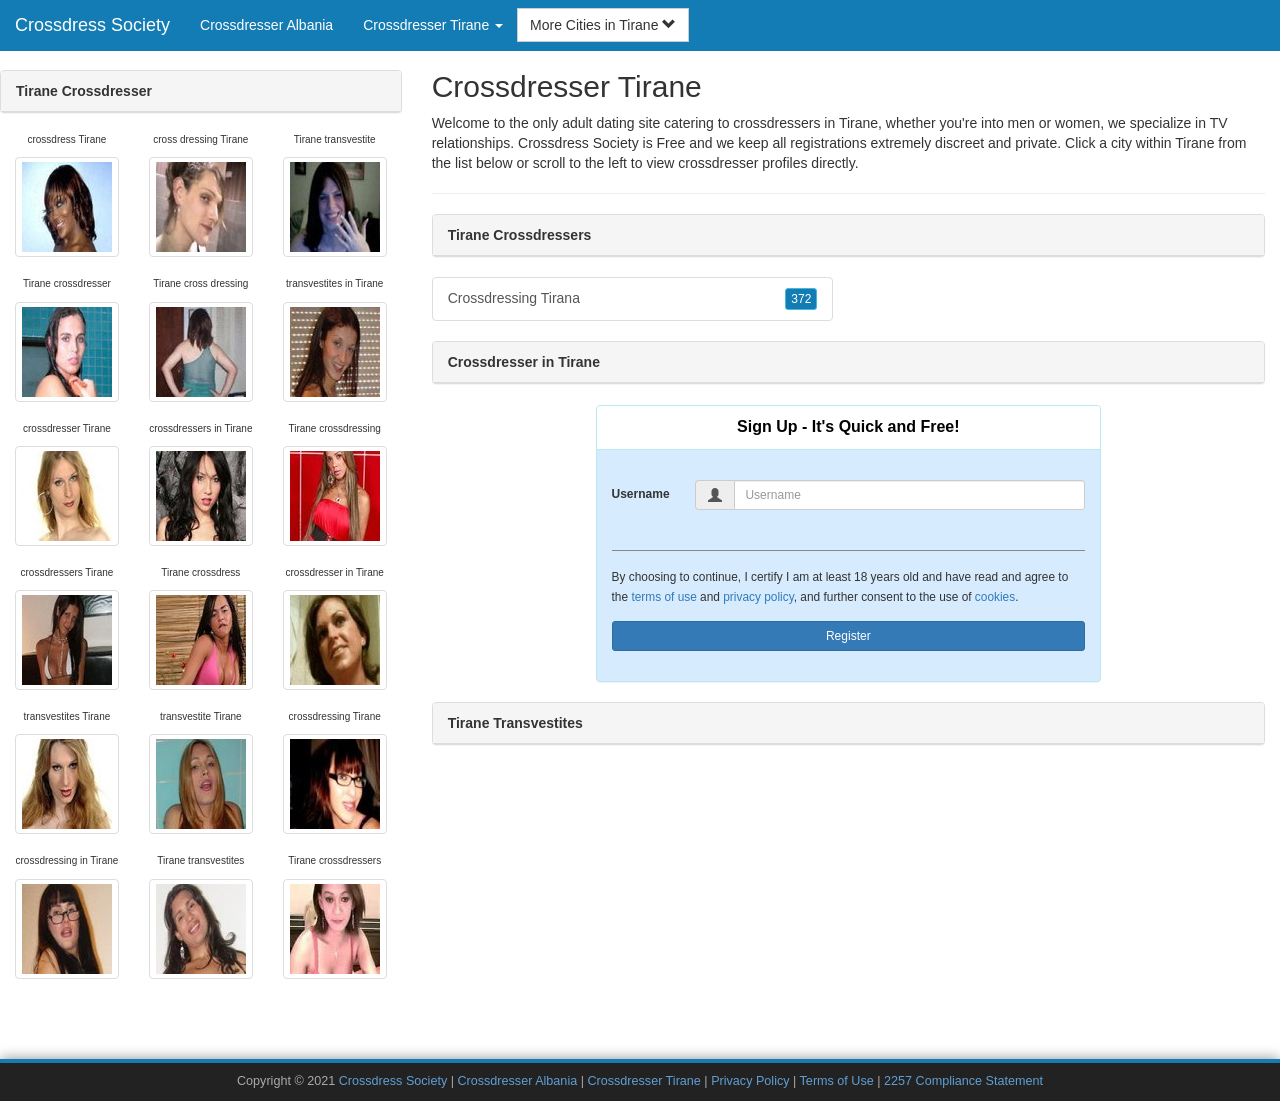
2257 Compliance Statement (963, 1081)
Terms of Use (837, 1081)
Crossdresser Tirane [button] (433, 25)
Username (641, 494)
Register (848, 636)
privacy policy (758, 597)
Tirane (1194, 143)
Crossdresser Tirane (643, 1081)
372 (801, 299)
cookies (995, 597)
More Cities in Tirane (603, 25)
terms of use (663, 597)
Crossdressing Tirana (633, 299)
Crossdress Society (92, 25)
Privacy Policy (750, 1081)
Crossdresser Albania (266, 25)
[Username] (909, 495)
